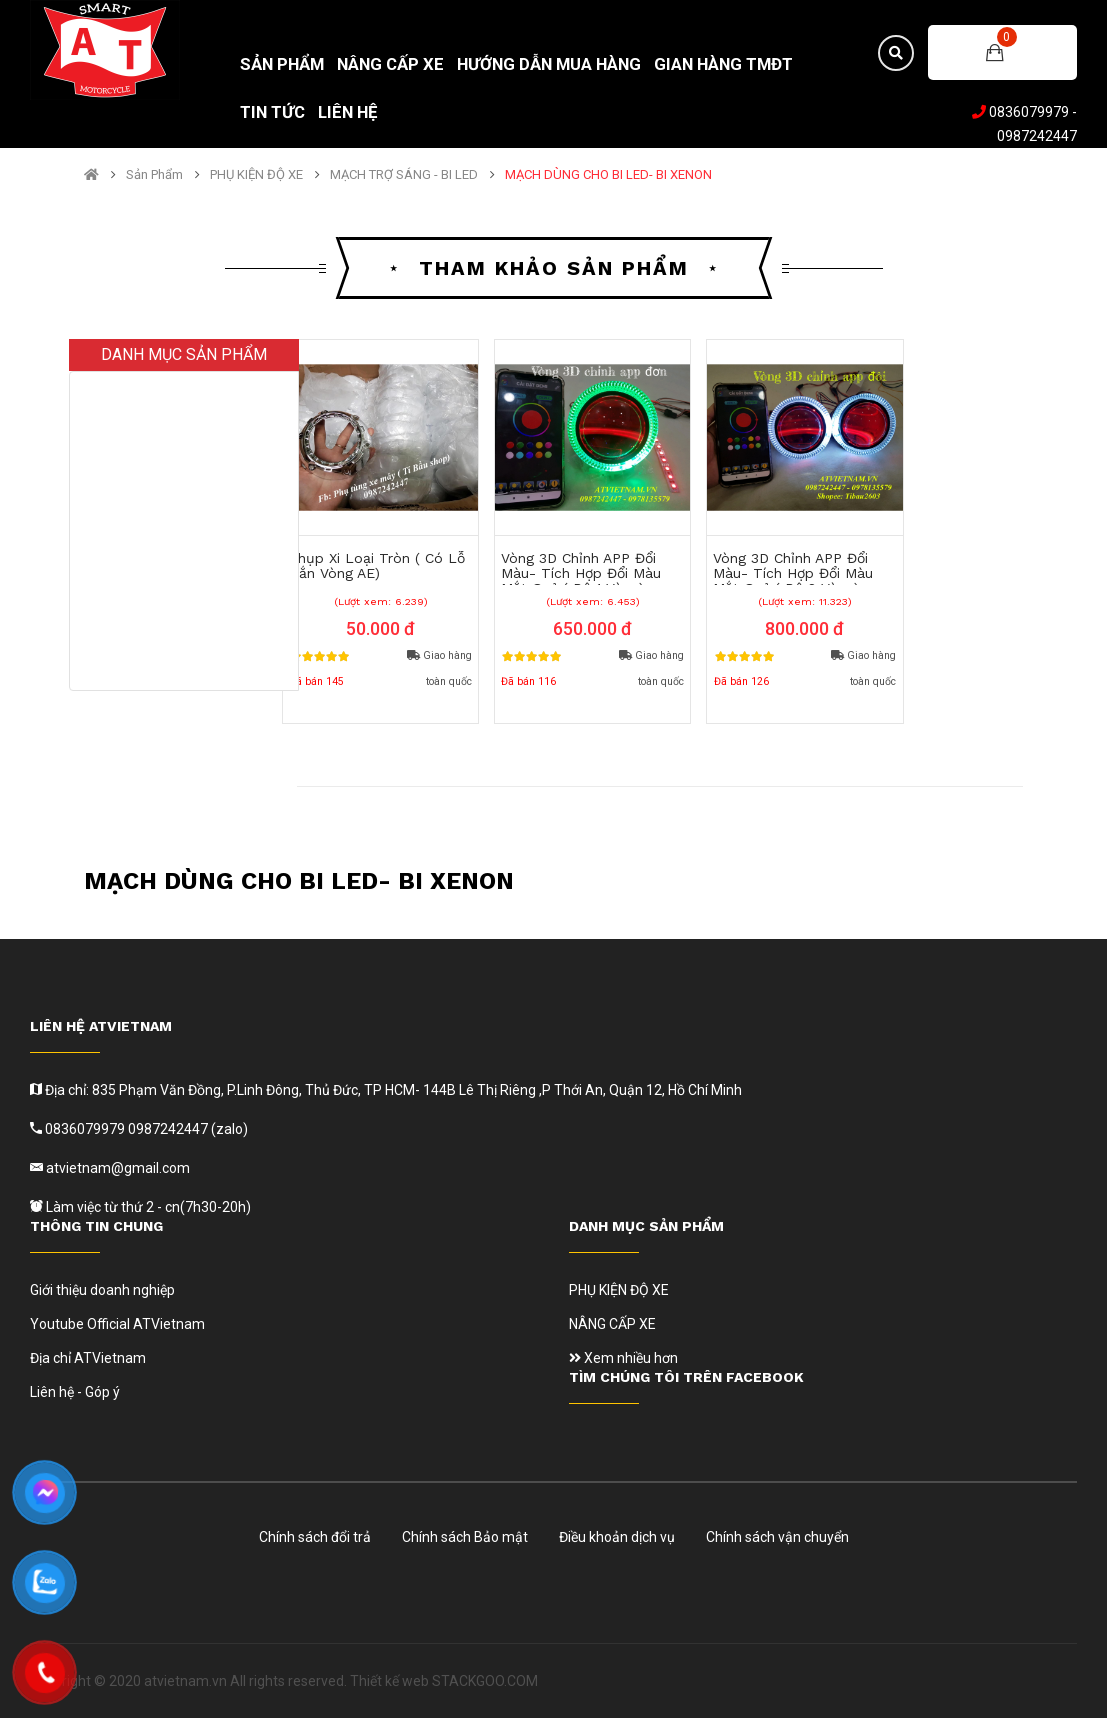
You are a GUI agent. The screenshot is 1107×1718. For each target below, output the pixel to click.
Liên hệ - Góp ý (75, 1392)
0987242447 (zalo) (188, 1129)
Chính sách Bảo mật (465, 1537)
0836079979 (1029, 112)
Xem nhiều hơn (623, 1358)
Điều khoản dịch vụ (617, 1537)
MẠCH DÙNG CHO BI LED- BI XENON (608, 175)
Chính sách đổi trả (315, 1537)
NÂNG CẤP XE (612, 1324)
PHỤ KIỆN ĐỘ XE (256, 175)
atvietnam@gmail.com (116, 1168)
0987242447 (1037, 136)
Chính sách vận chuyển (777, 1537)
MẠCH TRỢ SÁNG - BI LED (404, 175)
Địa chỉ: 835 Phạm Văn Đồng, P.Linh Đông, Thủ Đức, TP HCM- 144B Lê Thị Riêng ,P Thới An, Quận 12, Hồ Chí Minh (392, 1090)
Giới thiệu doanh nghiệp (102, 1290)
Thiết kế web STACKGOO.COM (444, 1681)
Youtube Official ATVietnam (117, 1324)
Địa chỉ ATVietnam (88, 1358)
